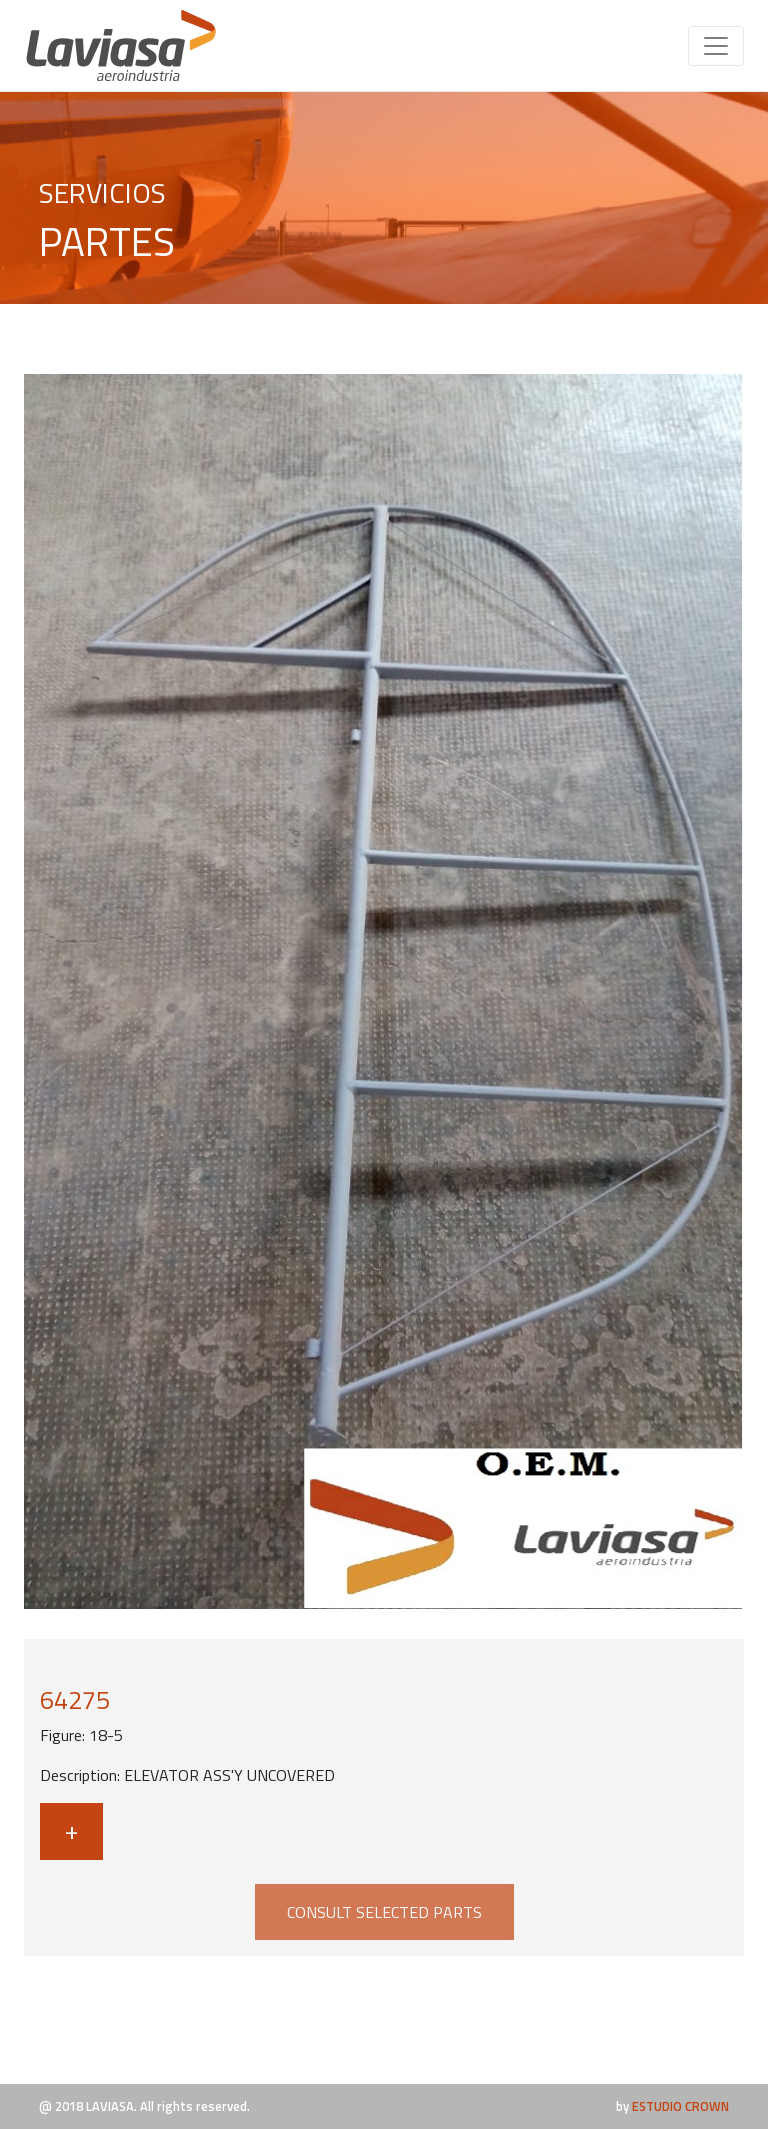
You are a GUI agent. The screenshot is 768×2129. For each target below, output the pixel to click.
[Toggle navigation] (716, 46)
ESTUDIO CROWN (680, 2106)
